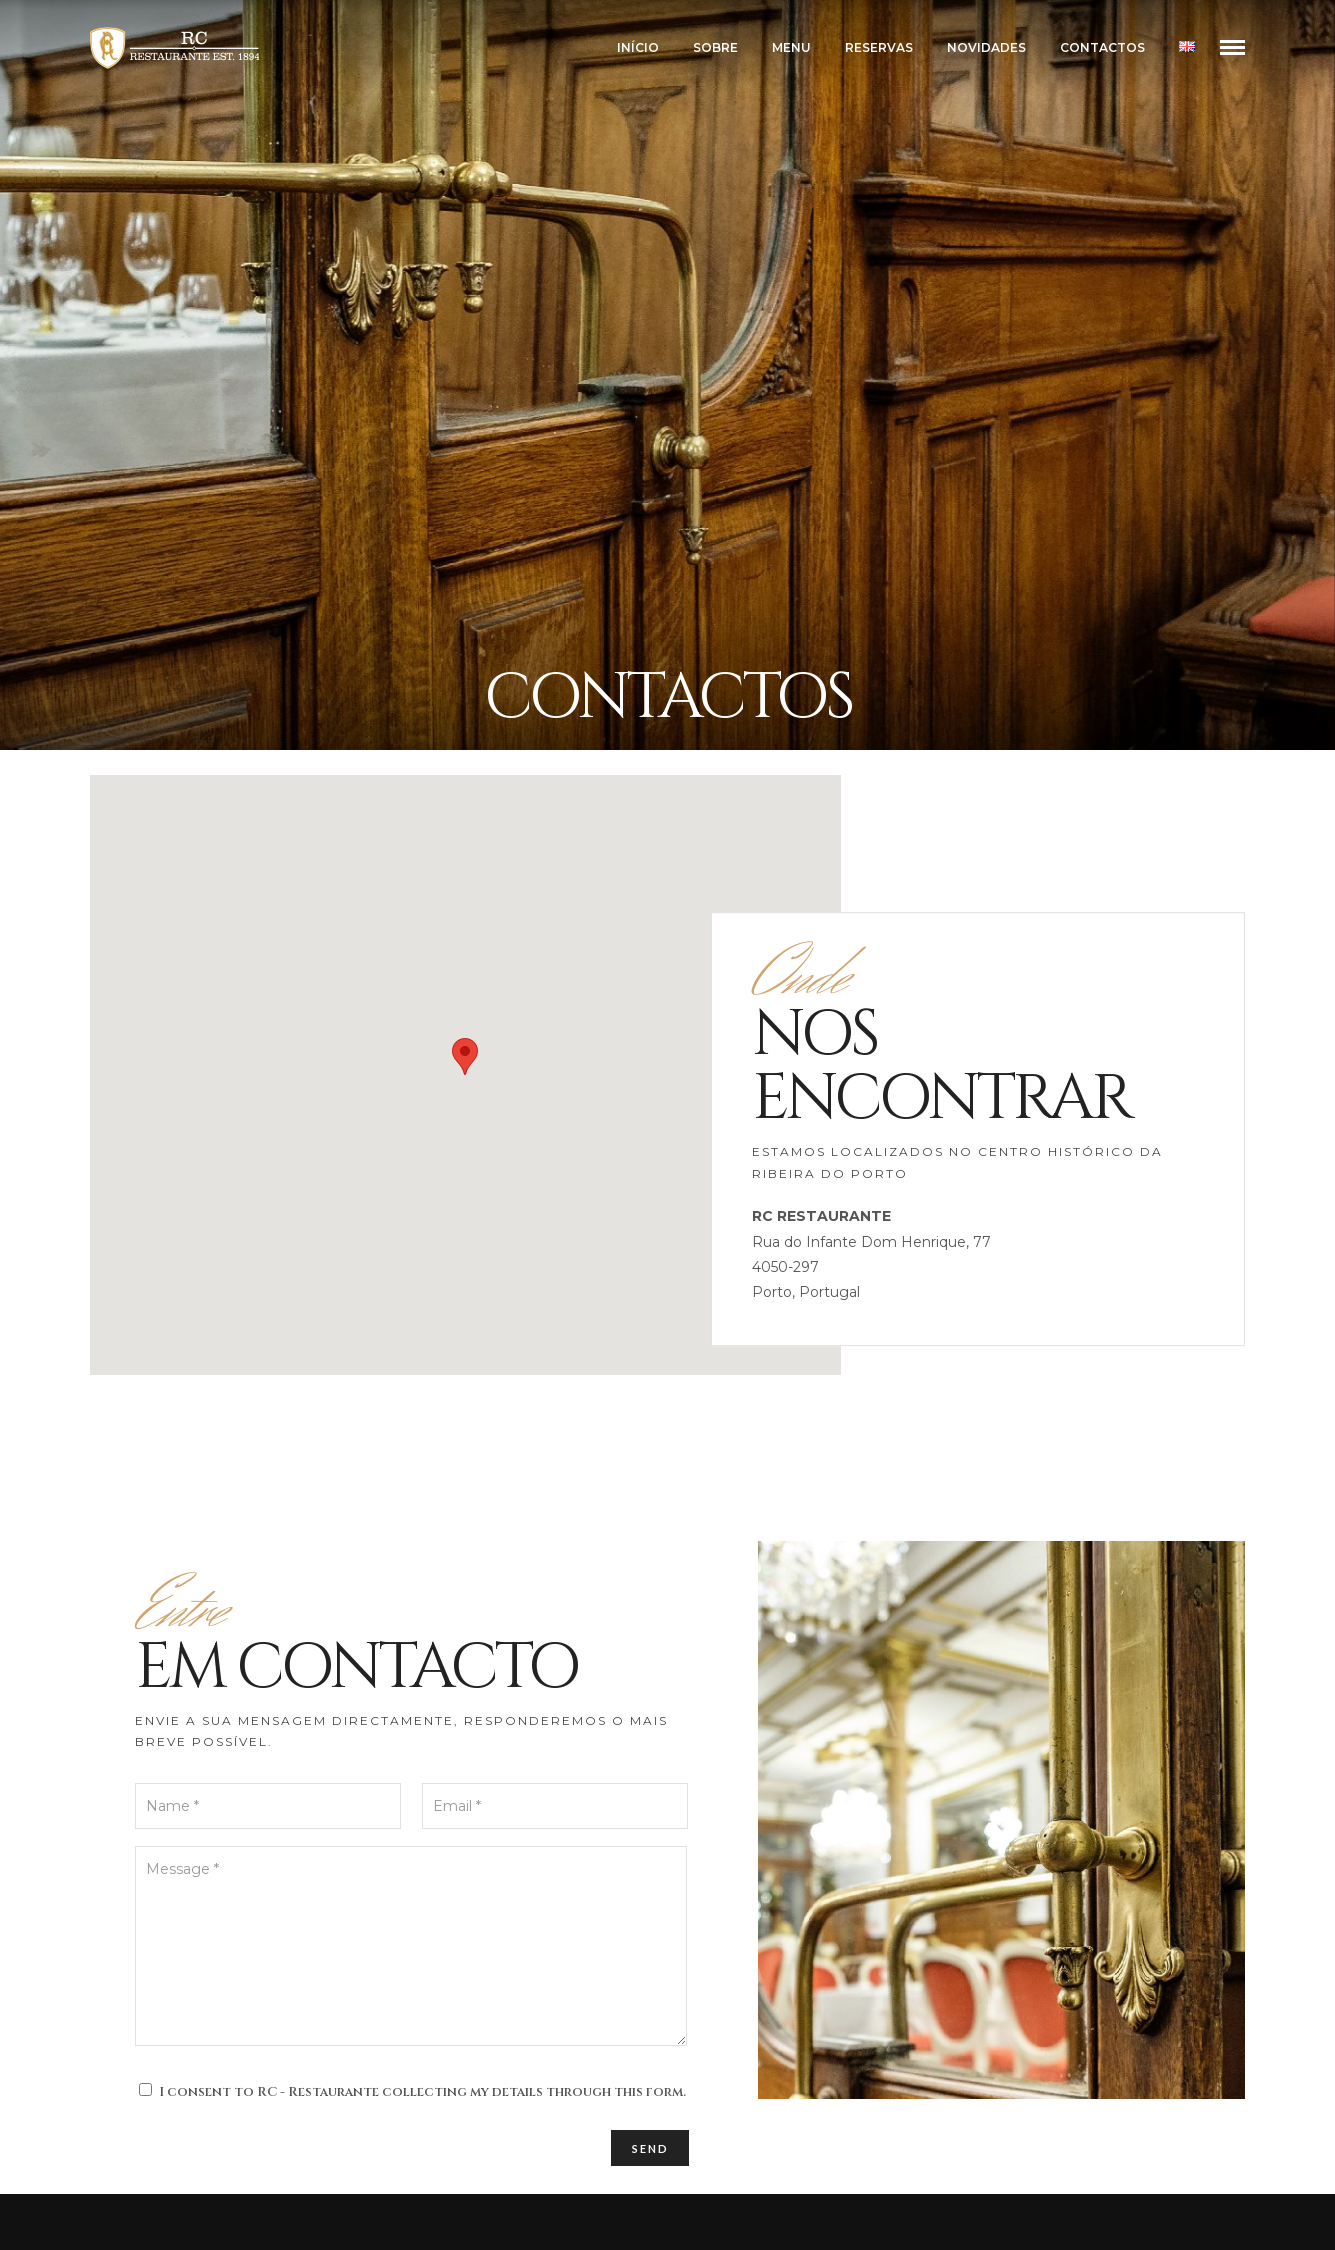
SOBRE (715, 47)
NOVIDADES (986, 47)
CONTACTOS (1102, 47)
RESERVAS (879, 47)
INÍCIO (638, 47)
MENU (791, 47)
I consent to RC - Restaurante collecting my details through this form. (422, 2092)
